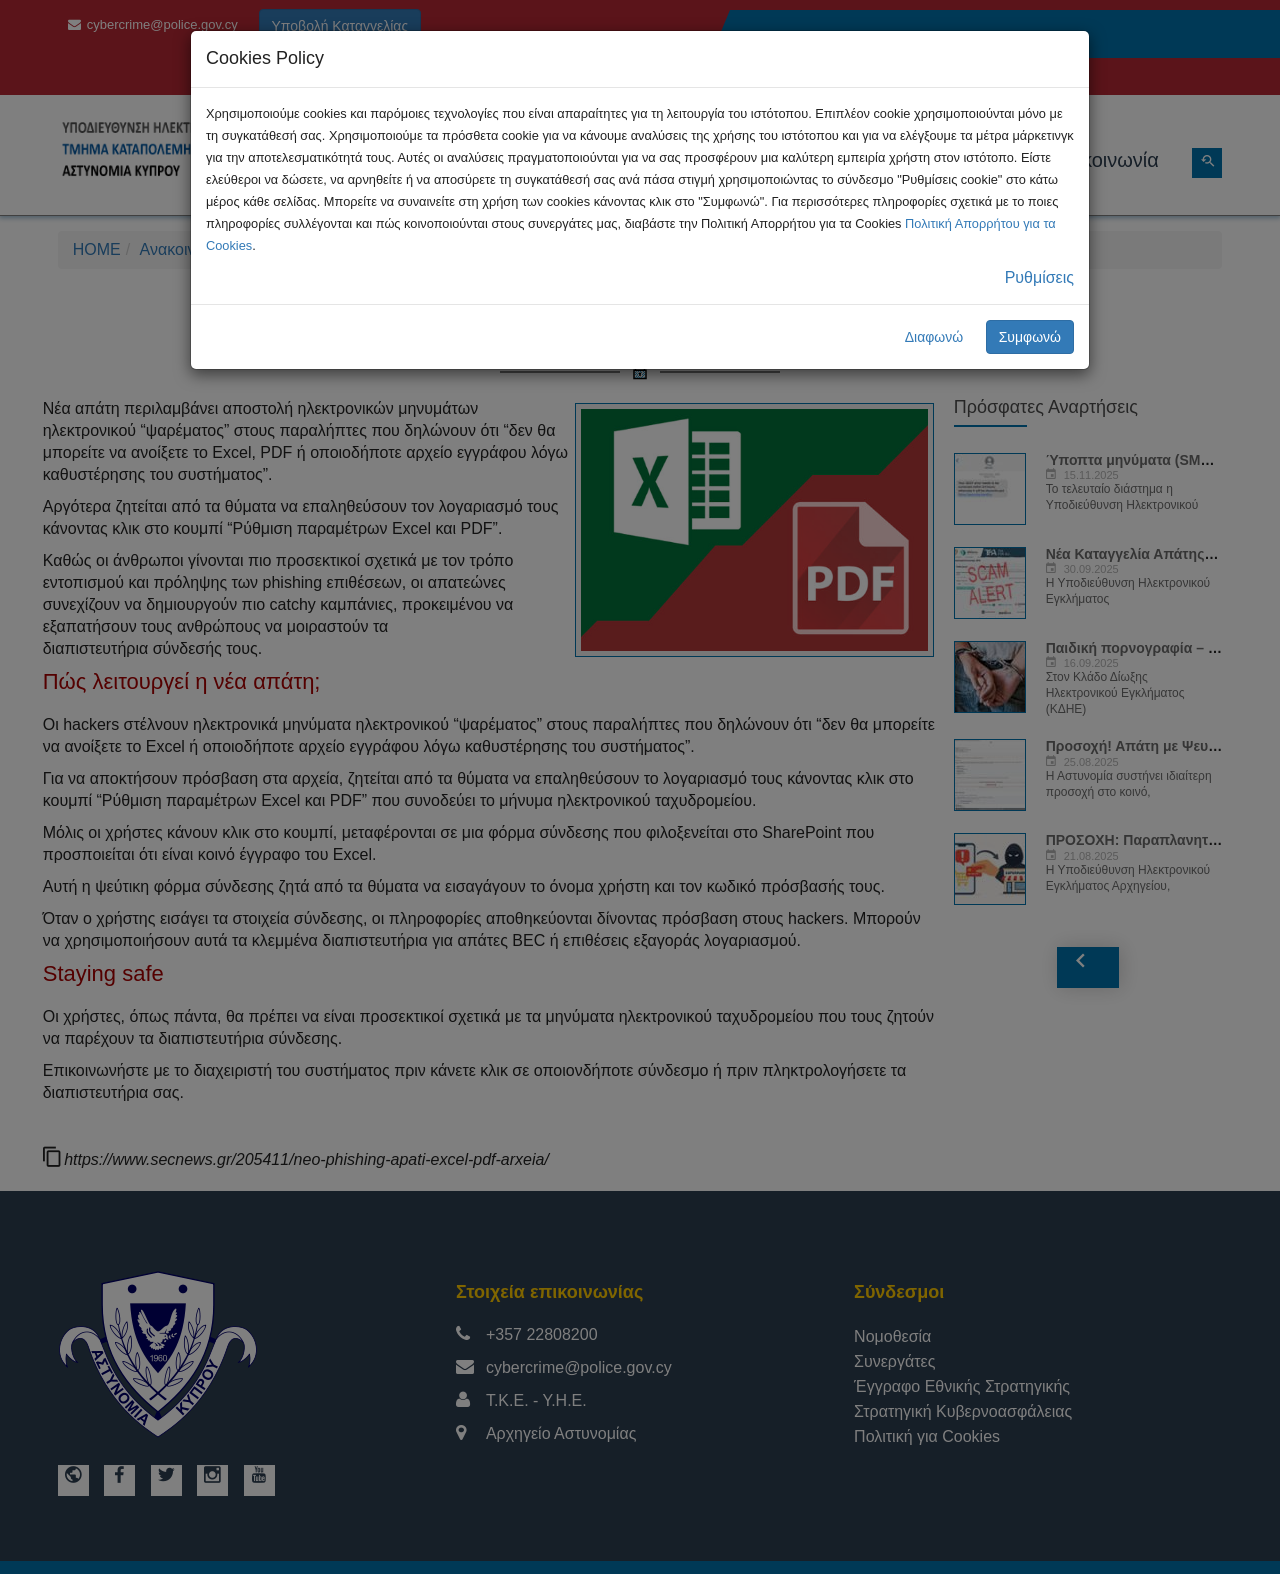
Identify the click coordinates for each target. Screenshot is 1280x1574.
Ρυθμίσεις (1039, 277)
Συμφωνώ (1030, 337)
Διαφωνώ (934, 337)
